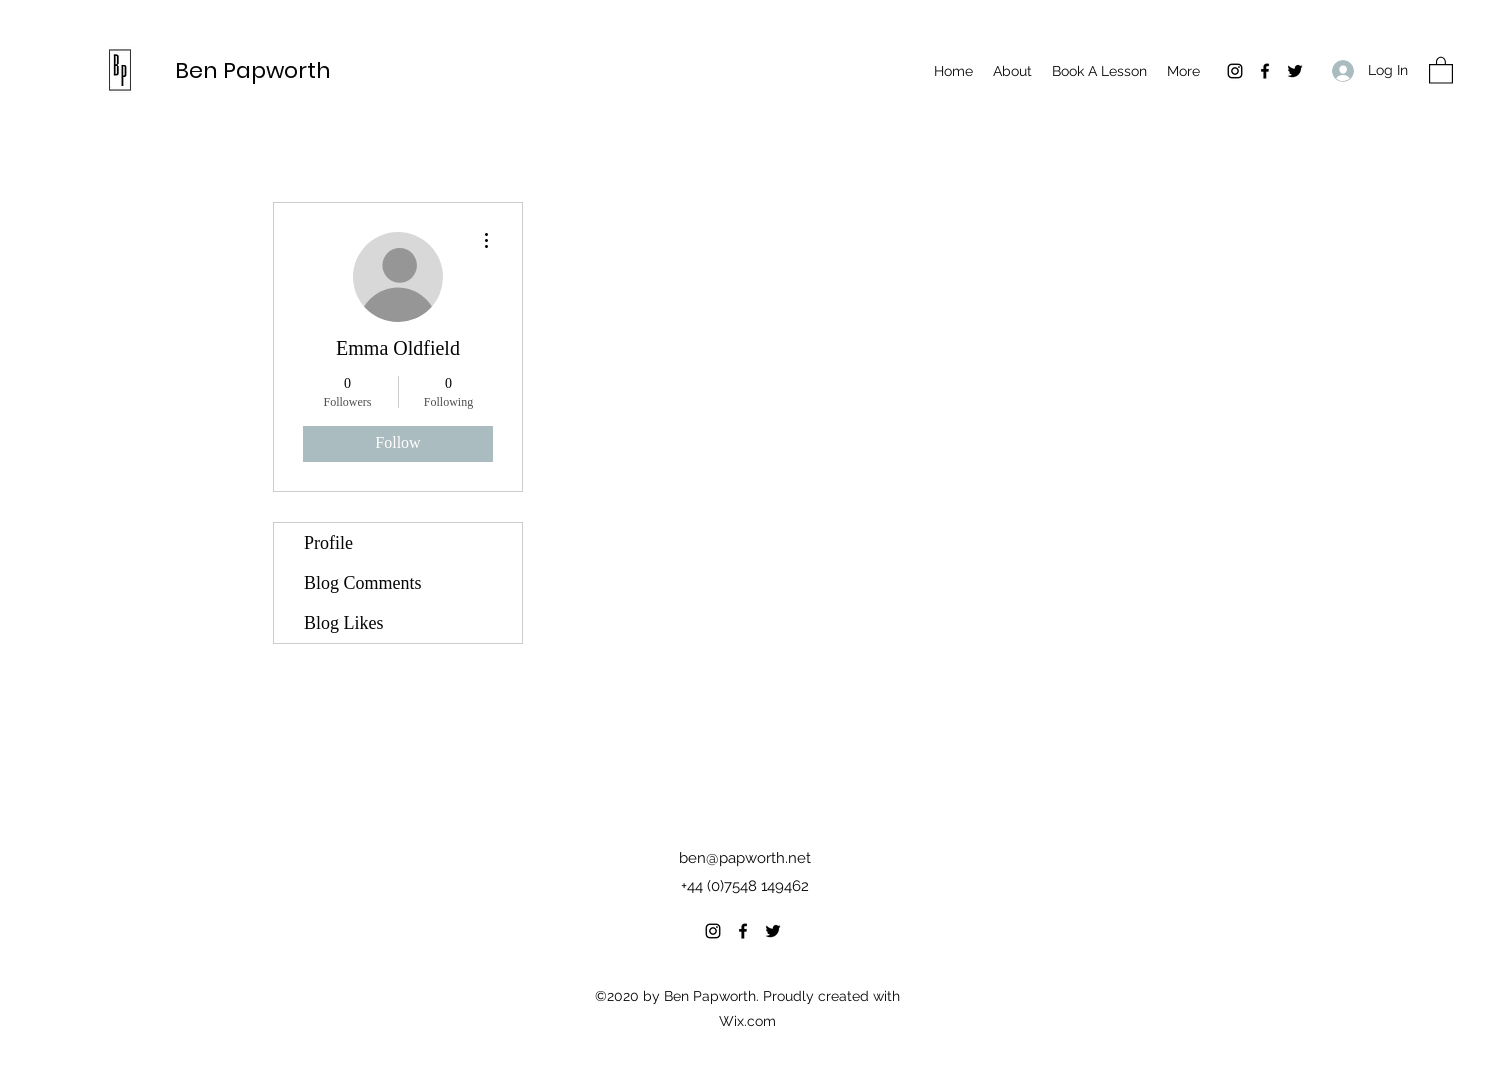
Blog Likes (344, 623)
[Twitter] (1295, 71)
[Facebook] (1265, 71)
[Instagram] (1235, 71)
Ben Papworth (253, 70)
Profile (328, 543)
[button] (1441, 69)
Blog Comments (363, 583)
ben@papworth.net (745, 858)
